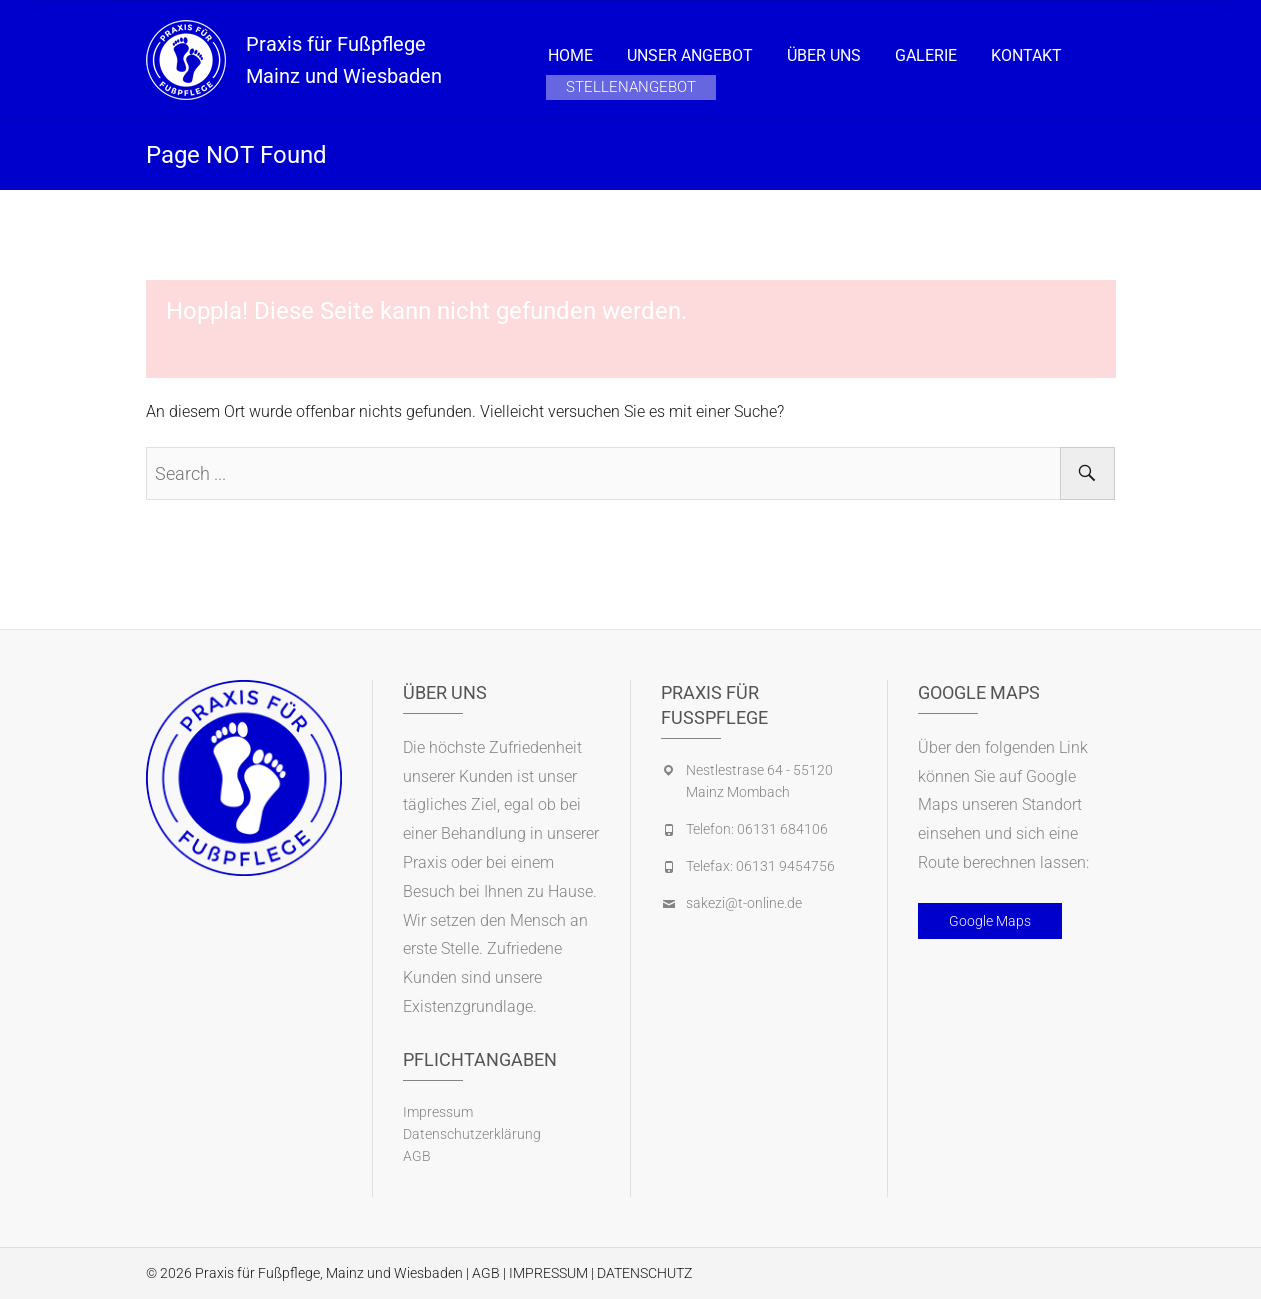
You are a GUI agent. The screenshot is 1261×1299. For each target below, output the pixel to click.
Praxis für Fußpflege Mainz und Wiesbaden (344, 60)
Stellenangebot (631, 87)
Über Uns (824, 55)
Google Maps (990, 921)
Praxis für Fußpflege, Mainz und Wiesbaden (329, 1273)
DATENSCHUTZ (644, 1273)
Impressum (438, 1112)
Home (570, 55)
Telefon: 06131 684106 (757, 829)
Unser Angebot (690, 55)
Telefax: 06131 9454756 (760, 866)
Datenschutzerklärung (472, 1134)
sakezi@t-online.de (744, 903)
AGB (417, 1156)
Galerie (926, 55)
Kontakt (1026, 55)
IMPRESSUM (548, 1273)
